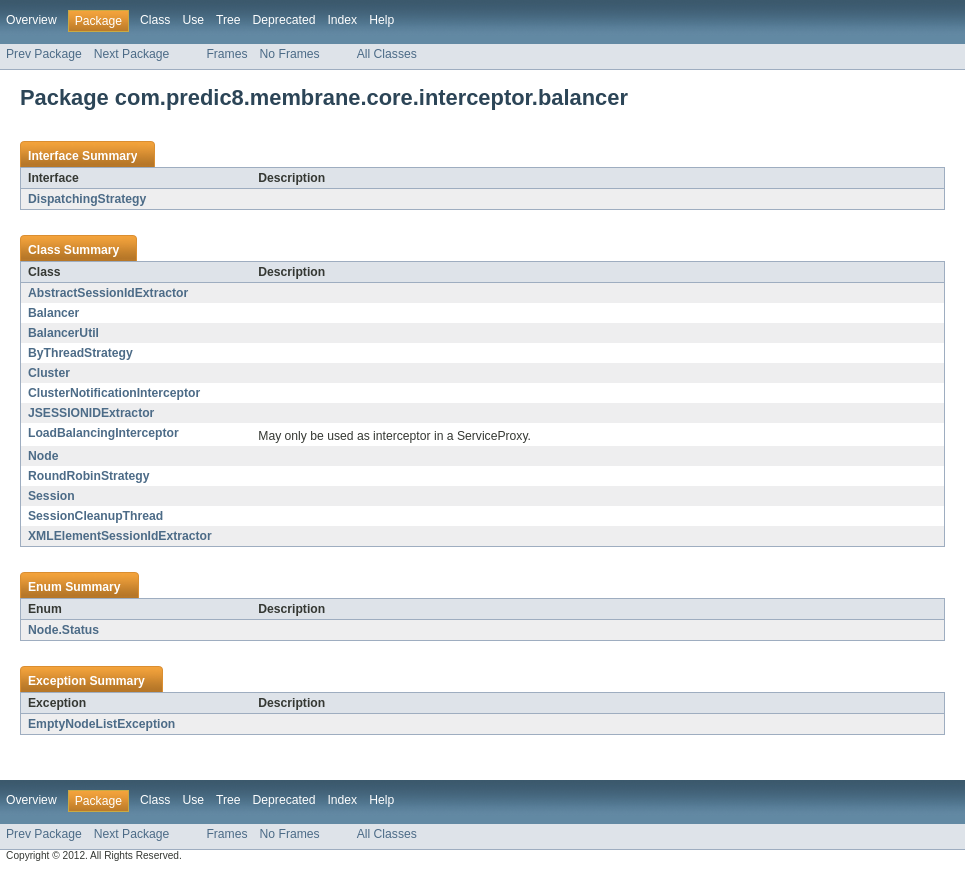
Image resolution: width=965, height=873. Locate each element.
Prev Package (44, 54)
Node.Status (63, 630)
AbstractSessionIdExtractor (108, 293)
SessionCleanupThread (95, 516)
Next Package (132, 54)
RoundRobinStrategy (89, 476)
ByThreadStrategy (80, 353)
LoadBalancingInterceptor (103, 433)
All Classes (387, 54)
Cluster (49, 373)
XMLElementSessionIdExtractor (120, 536)
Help (381, 20)
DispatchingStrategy (87, 199)
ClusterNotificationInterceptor (114, 393)
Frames (226, 54)
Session (51, 496)
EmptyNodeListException (101, 724)
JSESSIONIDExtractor (91, 413)
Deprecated (284, 20)
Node (43, 456)
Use (193, 20)
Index (342, 20)
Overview (31, 20)
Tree (228, 20)
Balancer (53, 313)
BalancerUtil (63, 333)
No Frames (290, 54)
